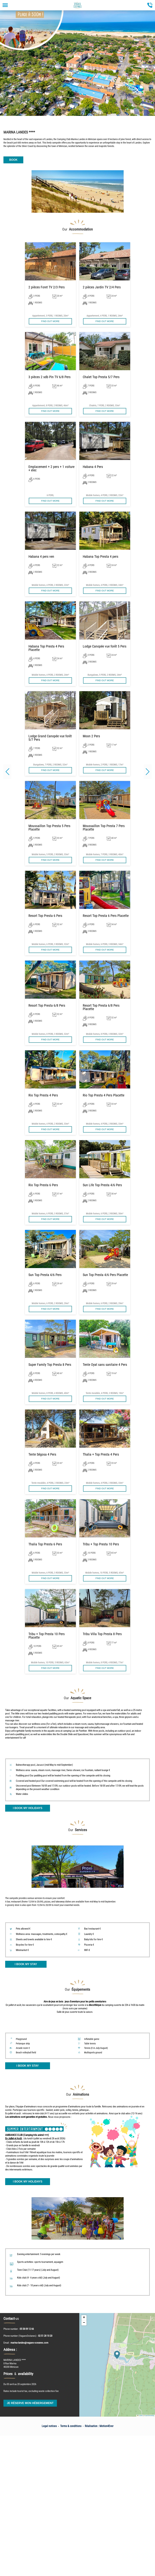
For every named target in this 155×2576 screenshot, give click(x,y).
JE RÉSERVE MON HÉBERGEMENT (30, 2403)
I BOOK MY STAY (26, 1964)
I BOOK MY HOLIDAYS (27, 1808)
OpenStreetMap (149, 2415)
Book (13, 159)
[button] (148, 771)
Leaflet (140, 2415)
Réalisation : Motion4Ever (99, 2426)
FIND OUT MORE (50, 321)
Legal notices (49, 2426)
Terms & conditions (70, 2426)
